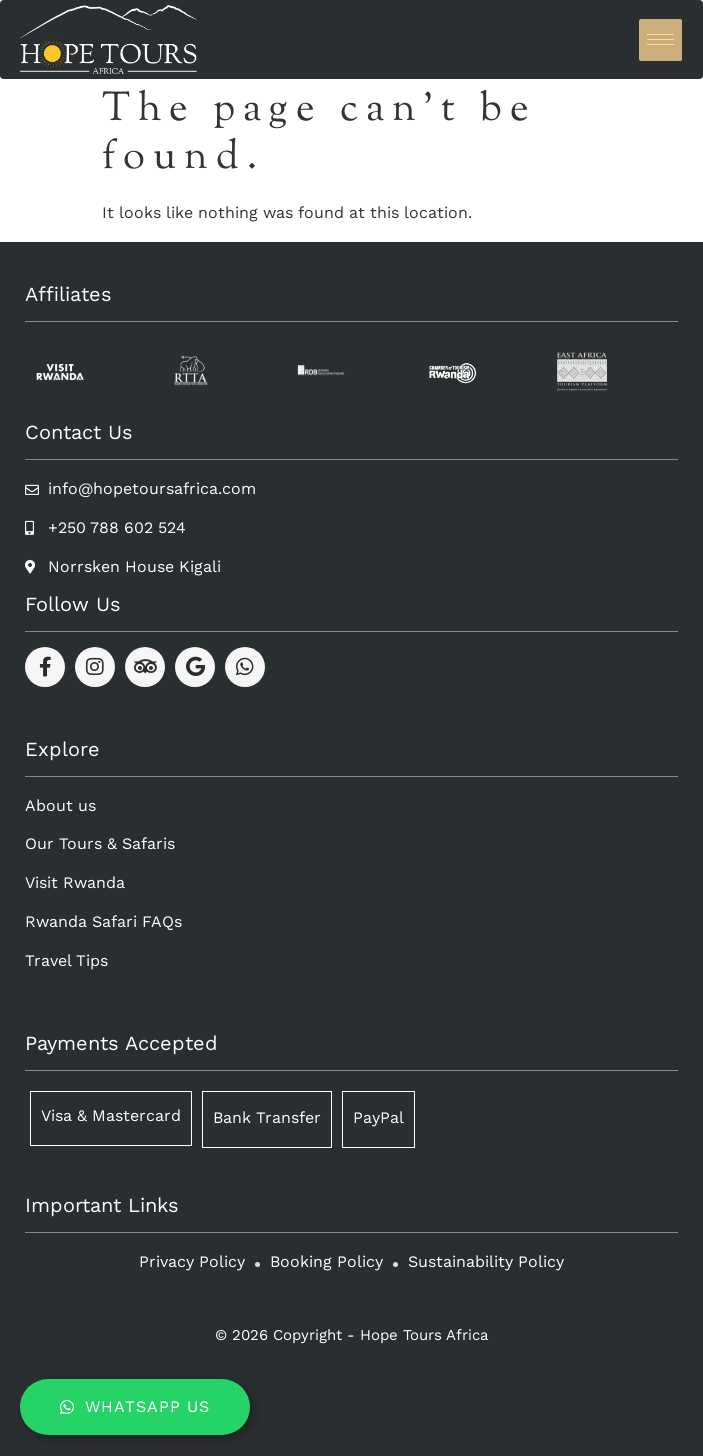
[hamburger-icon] (660, 40)
